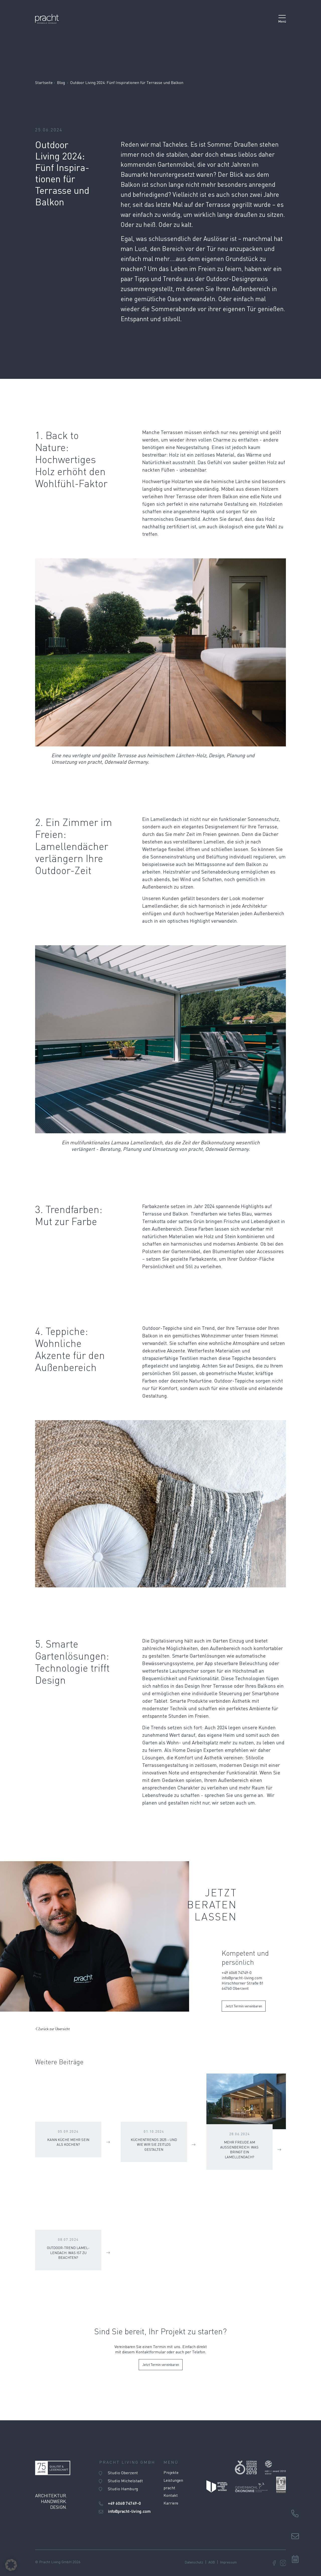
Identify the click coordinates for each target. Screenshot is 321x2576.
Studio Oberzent (123, 2473)
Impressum (228, 2562)
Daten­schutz (194, 2562)
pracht (169, 2488)
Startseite (44, 83)
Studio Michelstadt (125, 2481)
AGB (211, 2562)
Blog (61, 83)
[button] (11, 2565)
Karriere (171, 2504)
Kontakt (171, 2496)
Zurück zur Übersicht (53, 2029)
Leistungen (173, 2481)
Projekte (171, 2473)
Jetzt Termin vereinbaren (243, 2006)
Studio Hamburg (123, 2489)
